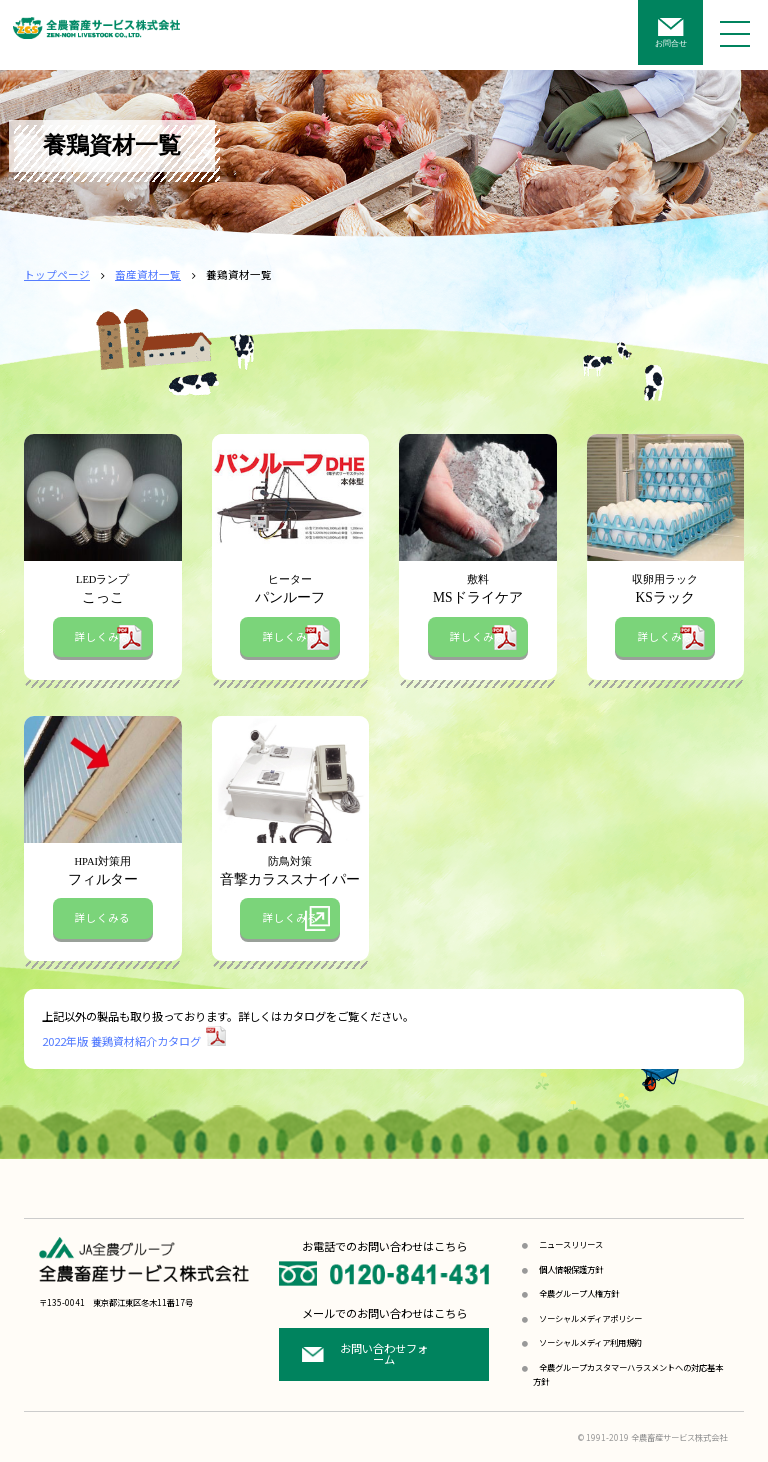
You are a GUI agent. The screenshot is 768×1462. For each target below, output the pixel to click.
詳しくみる (102, 636)
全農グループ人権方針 (579, 1293)
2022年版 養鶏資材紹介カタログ (121, 1041)
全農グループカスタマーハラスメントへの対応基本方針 (627, 1374)
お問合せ (671, 43)
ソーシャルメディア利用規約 (590, 1342)
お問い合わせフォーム (384, 1353)
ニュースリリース (571, 1244)
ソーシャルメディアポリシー (590, 1318)
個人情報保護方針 (571, 1269)
